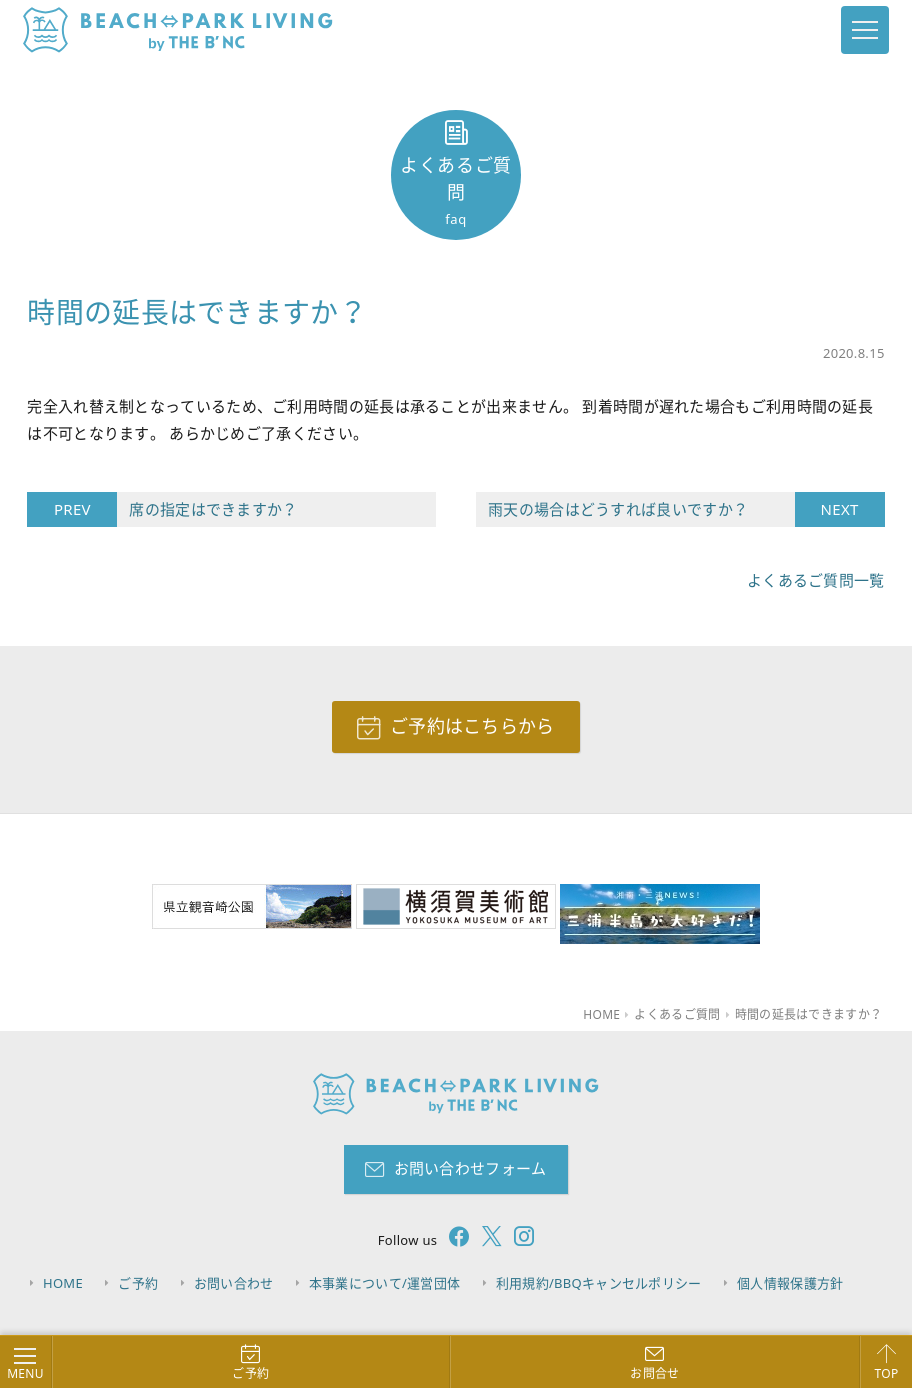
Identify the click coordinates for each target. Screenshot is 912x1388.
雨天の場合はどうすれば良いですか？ (641, 509)
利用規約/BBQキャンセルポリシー (599, 1283)
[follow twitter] (486, 1239)
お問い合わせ (234, 1283)
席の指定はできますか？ (207, 509)
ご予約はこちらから (472, 726)
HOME (63, 1283)
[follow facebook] (453, 1239)
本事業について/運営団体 (384, 1283)
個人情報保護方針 (790, 1283)
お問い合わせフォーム (470, 1168)
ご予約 (138, 1283)
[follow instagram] (518, 1239)
